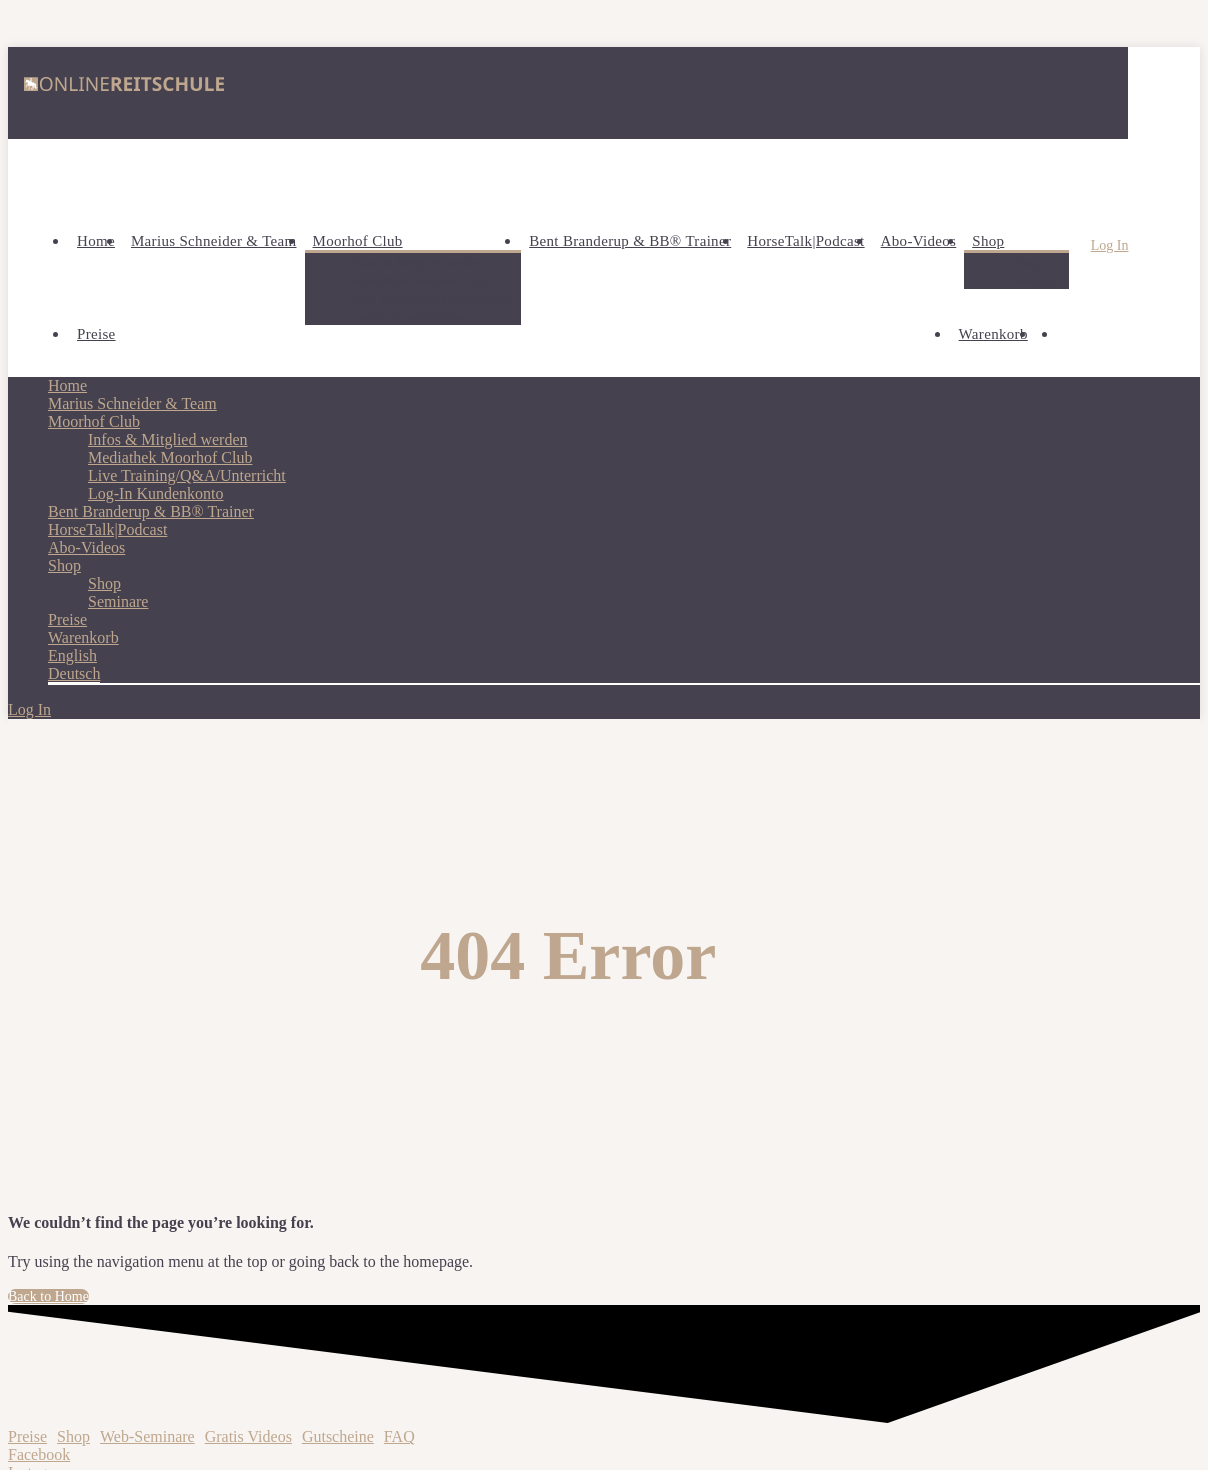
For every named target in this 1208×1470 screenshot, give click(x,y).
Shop (73, 1436)
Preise (27, 1436)
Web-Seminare (147, 1436)
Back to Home (48, 1296)
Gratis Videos (248, 1436)
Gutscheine (338, 1436)
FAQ (399, 1436)
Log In (1110, 245)
